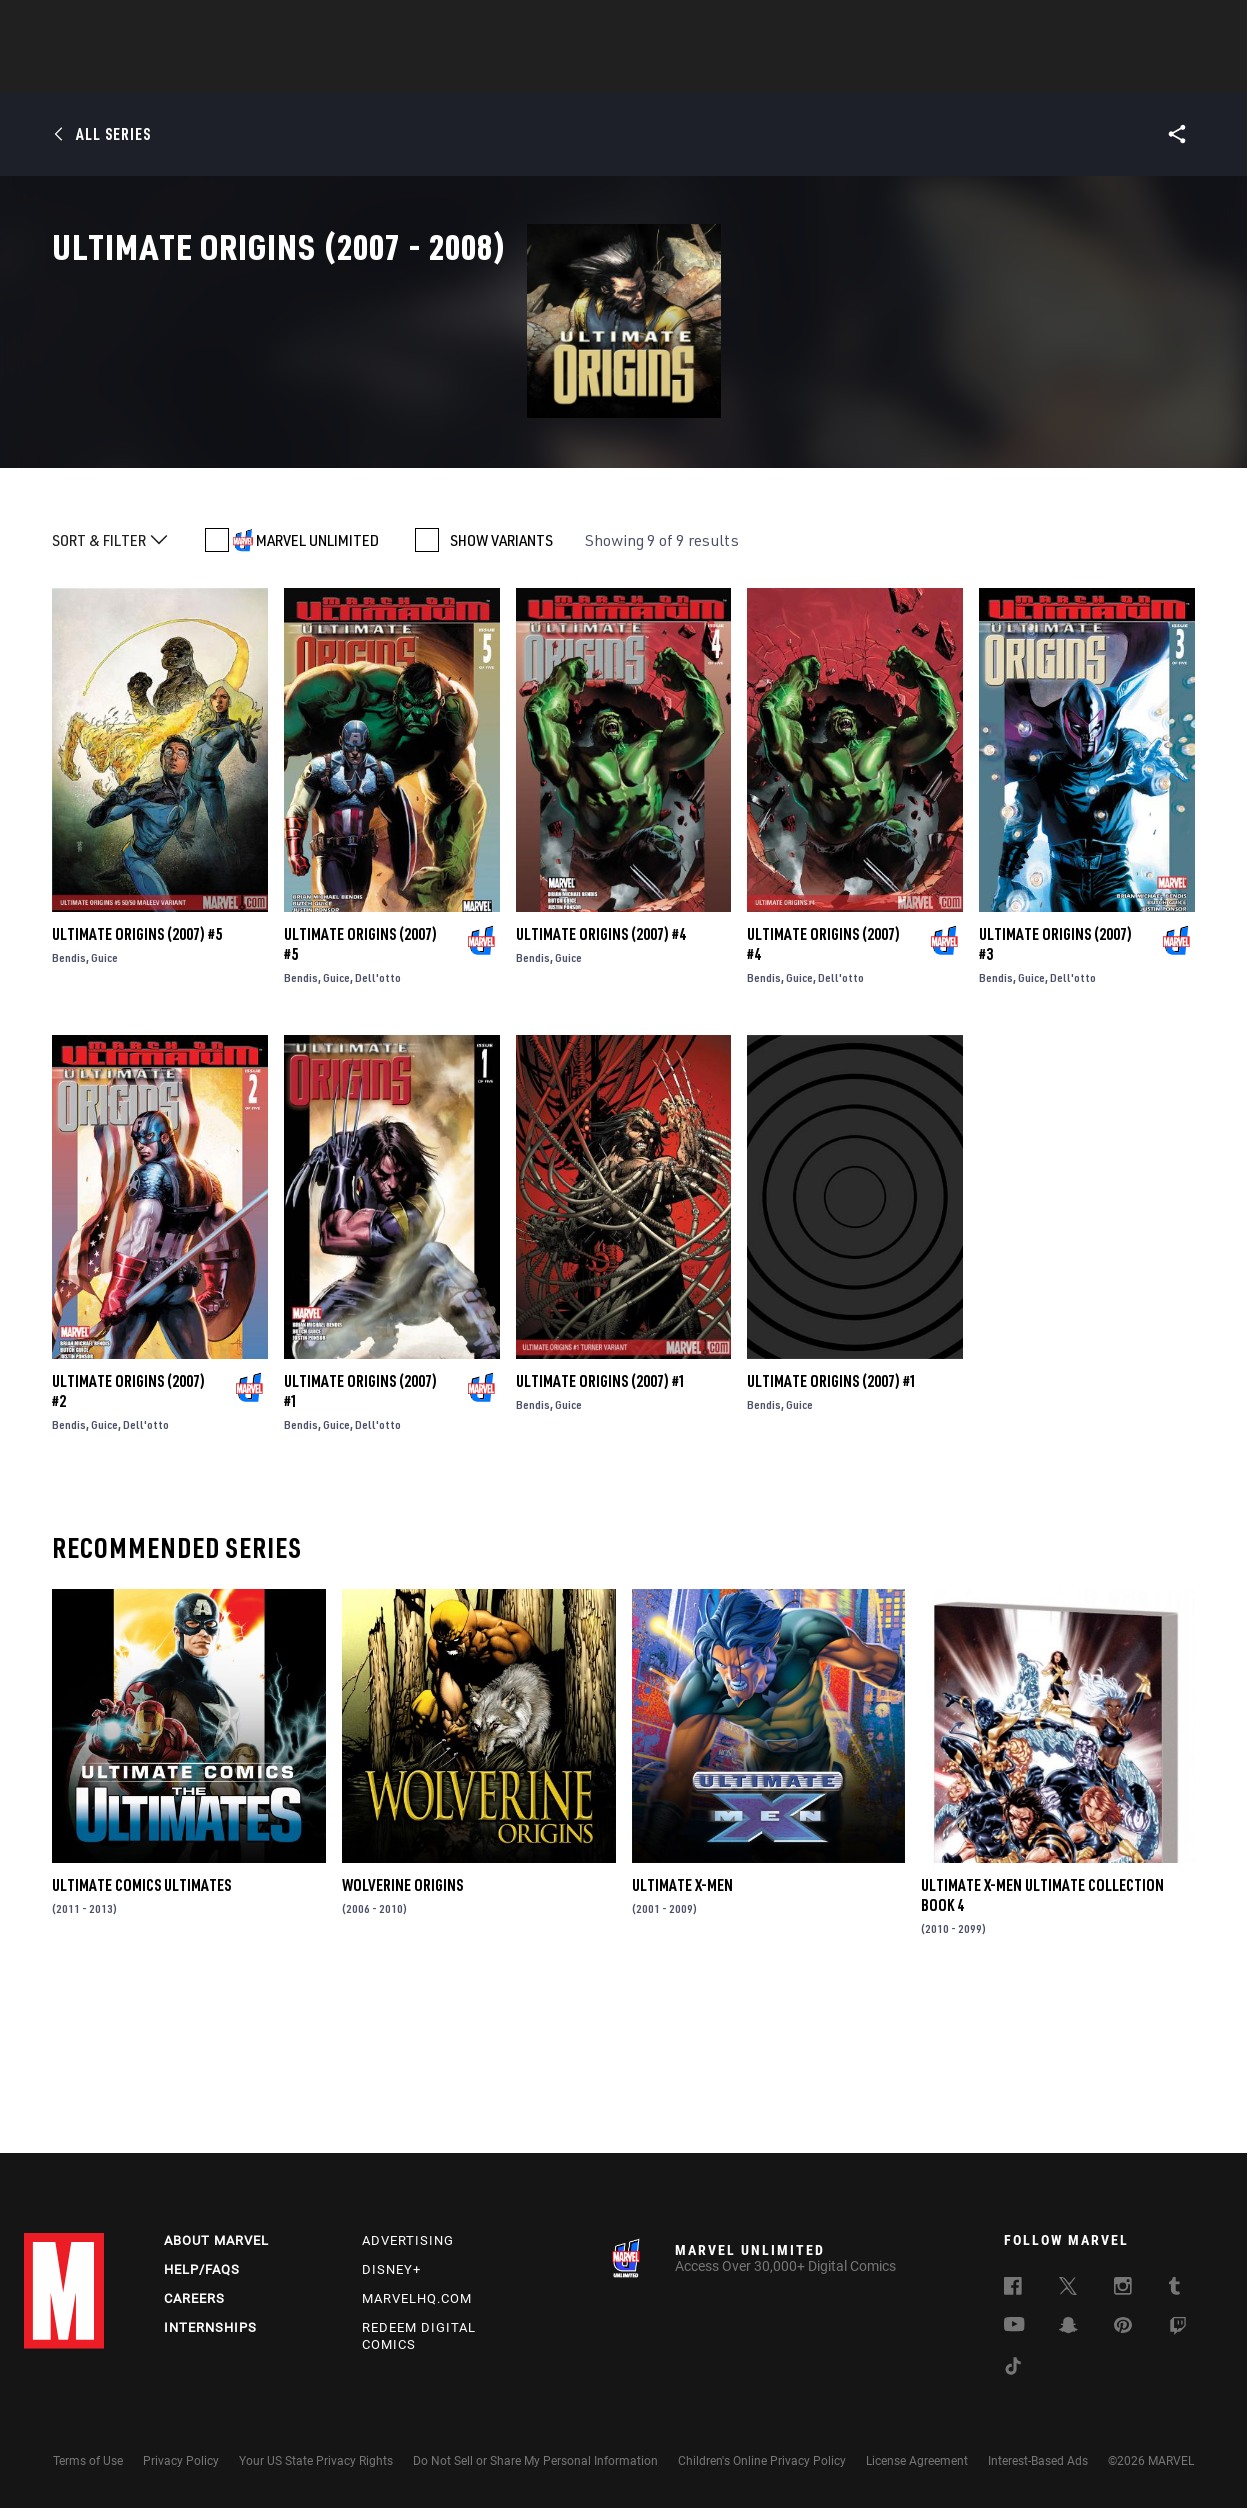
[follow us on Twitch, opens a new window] (1178, 2329)
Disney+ (391, 2269)
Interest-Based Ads (1038, 2461)
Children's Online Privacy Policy (762, 2461)
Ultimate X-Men (682, 2028)
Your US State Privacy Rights (316, 2461)
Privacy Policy (181, 2461)
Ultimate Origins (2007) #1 (360, 1533)
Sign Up (162, 26)
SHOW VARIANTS (501, 683)
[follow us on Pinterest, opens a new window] (1123, 2327)
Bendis (69, 1100)
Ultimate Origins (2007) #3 (1055, 1087)
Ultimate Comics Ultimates (141, 2028)
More (920, 71)
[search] (1198, 25)
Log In (97, 26)
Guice (104, 1100)
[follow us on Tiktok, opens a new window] (1013, 2369)
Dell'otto (378, 1120)
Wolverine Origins (402, 2028)
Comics (401, 71)
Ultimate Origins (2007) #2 (128, 1533)
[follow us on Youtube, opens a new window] (1014, 2326)
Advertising (408, 2240)
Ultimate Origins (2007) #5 (137, 1077)
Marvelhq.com (417, 2298)
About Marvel (216, 2240)
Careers (194, 2298)
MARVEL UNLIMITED (317, 683)
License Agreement (917, 2461)
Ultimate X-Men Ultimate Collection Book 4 (1042, 2038)
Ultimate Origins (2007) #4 (601, 1077)
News (327, 71)
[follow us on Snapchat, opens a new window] (1068, 2328)
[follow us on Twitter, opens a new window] (1068, 2289)
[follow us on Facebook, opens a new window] (1013, 2289)
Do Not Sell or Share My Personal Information (535, 2461)
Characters (499, 71)
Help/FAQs (202, 2269)
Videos (847, 71)
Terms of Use (88, 2461)
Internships (210, 2327)
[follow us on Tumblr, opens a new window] (1174, 2289)
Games (770, 71)
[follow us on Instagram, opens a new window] (1123, 2289)
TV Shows (684, 71)
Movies (596, 71)
